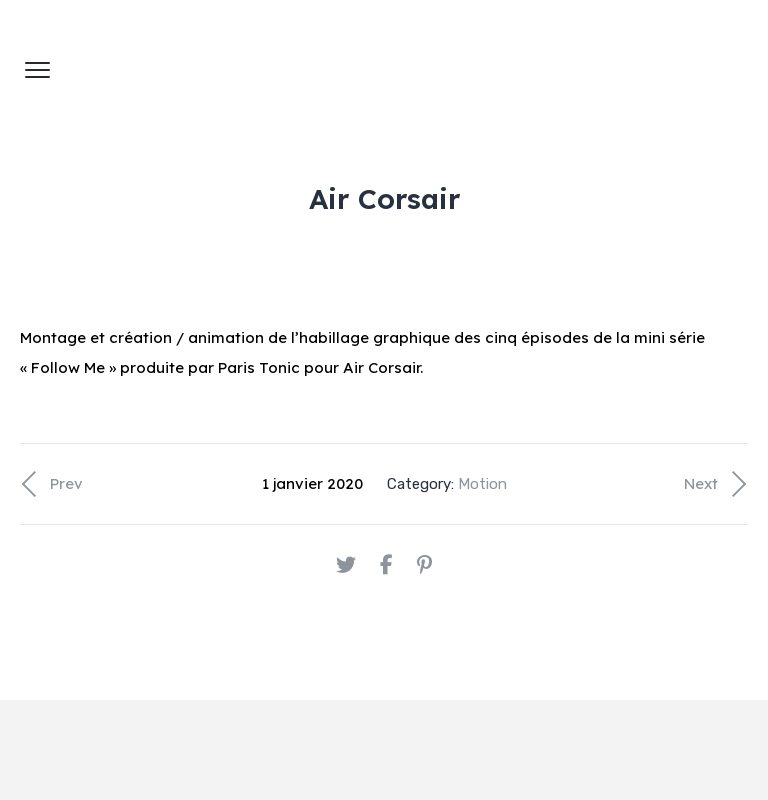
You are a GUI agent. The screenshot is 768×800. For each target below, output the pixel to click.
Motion (482, 484)
